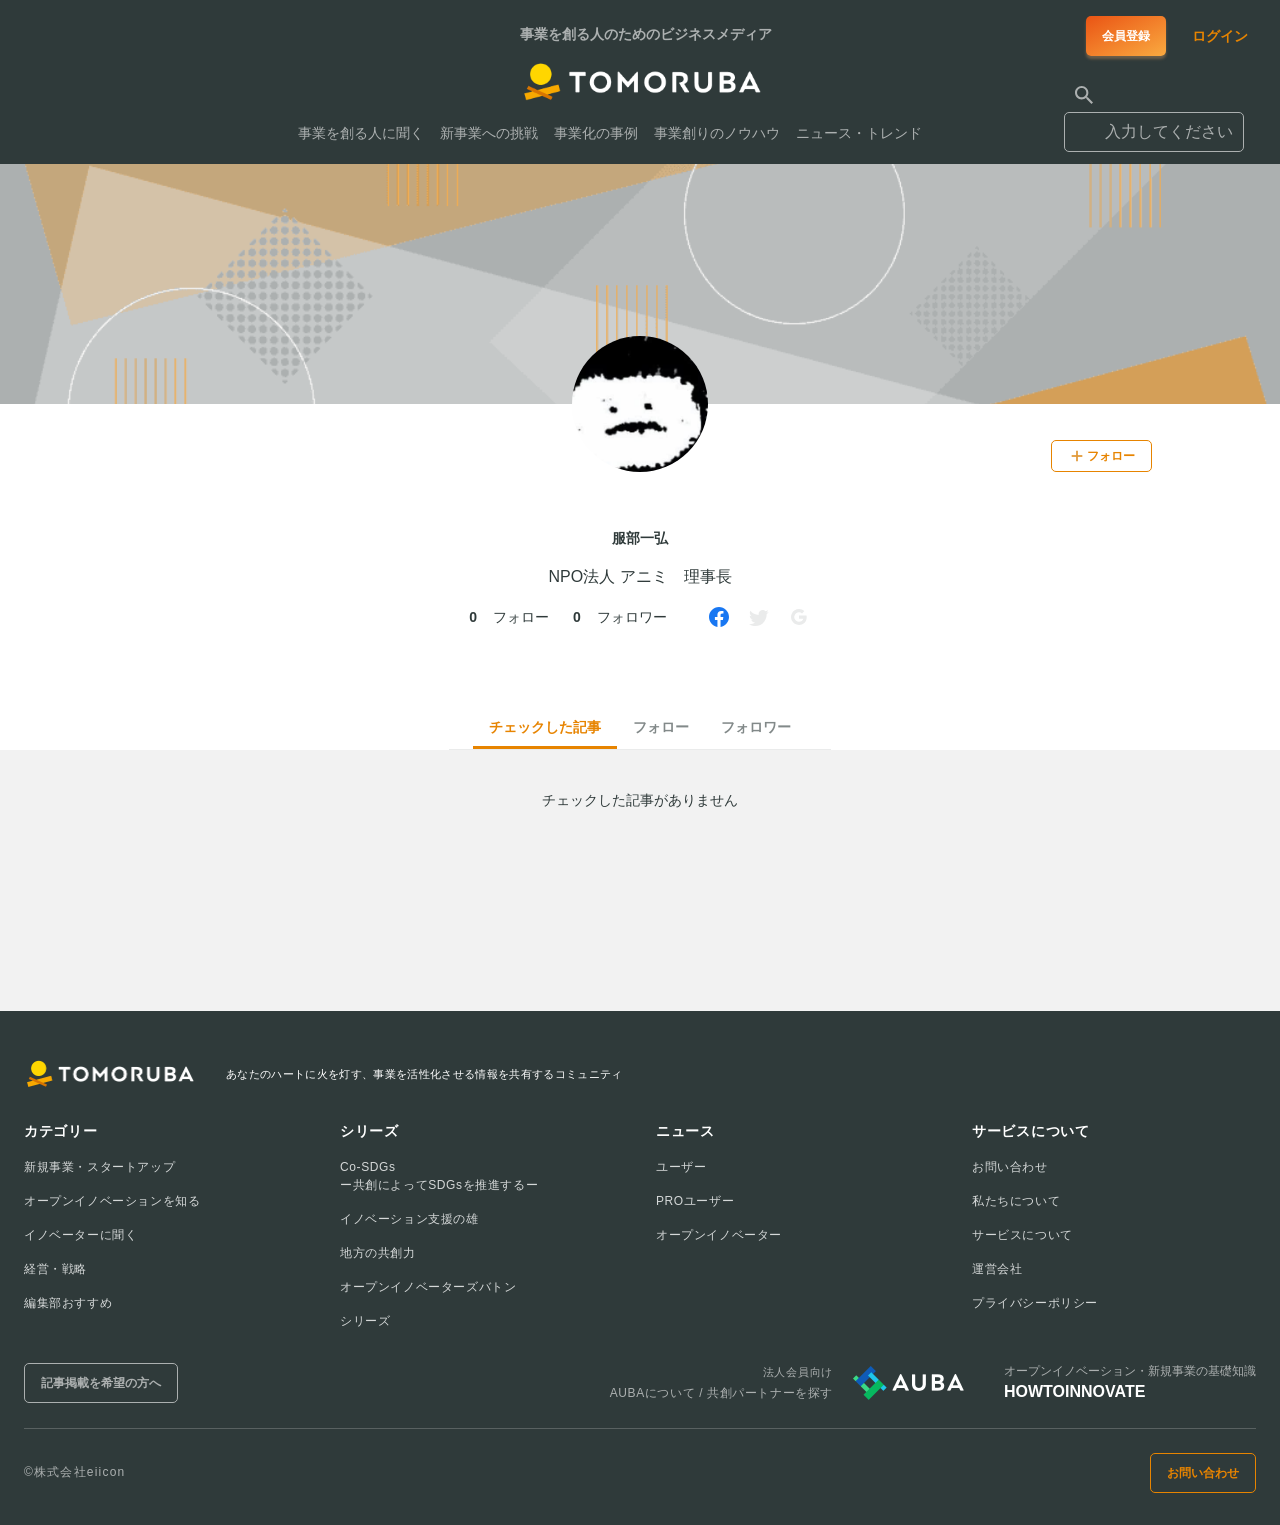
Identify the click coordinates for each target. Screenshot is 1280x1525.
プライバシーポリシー (1035, 1303)
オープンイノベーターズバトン (428, 1287)
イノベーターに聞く (80, 1235)
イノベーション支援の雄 (409, 1219)
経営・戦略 (55, 1269)
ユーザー (681, 1167)
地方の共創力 (378, 1253)
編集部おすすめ (68, 1303)
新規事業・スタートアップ (99, 1167)
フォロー (661, 727)
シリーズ (365, 1321)
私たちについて (1016, 1201)
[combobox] (1154, 123)
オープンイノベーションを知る (112, 1201)
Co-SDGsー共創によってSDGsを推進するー (439, 1176)
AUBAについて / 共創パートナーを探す (721, 1393)
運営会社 (997, 1269)
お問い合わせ (1010, 1167)
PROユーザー (695, 1201)
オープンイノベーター (719, 1235)
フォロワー (756, 727)
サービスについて (1022, 1235)
